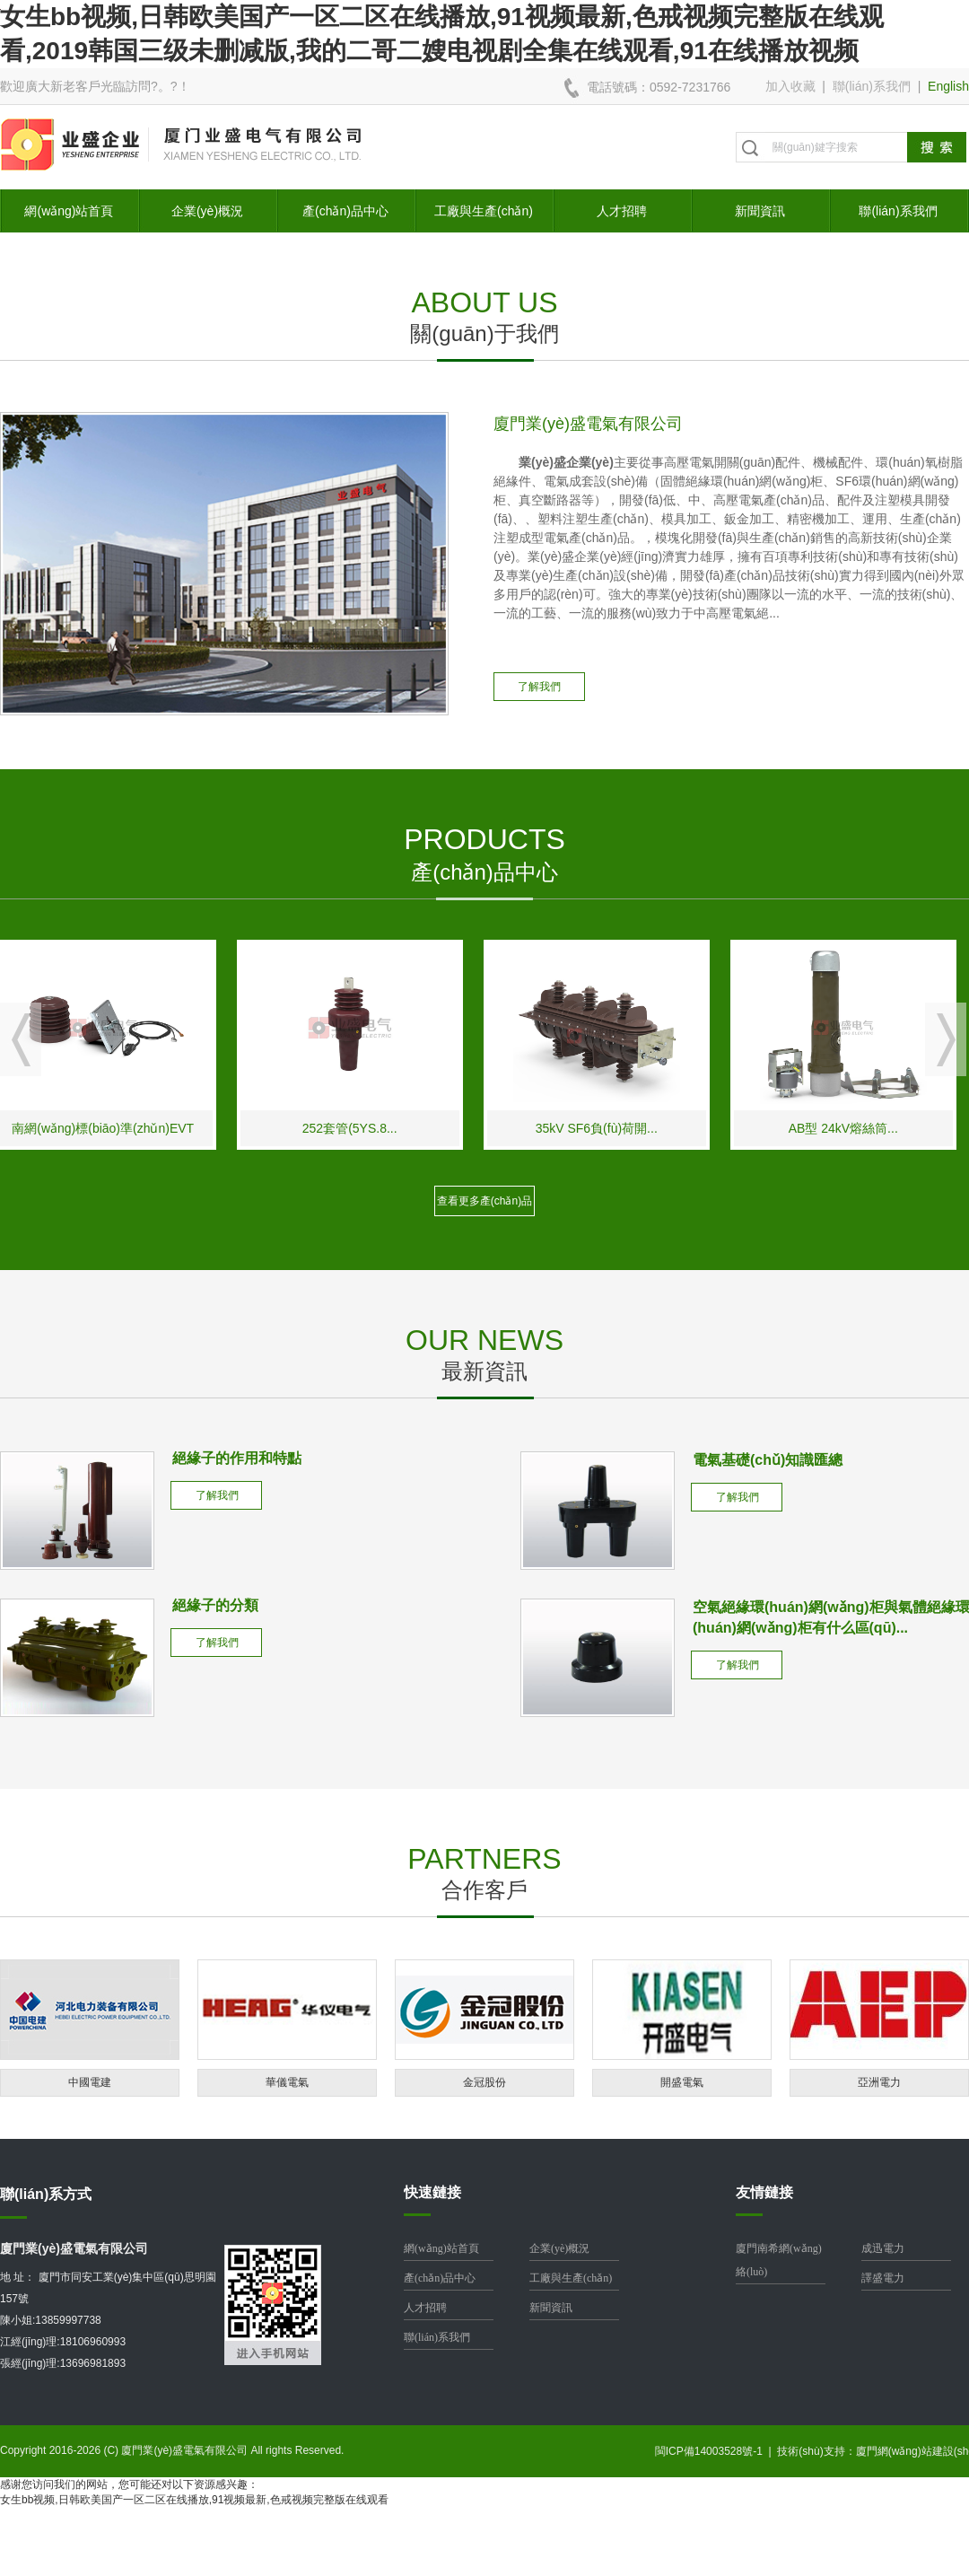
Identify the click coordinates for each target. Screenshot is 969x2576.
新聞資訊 (760, 211)
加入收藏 (790, 86)
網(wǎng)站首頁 (68, 211)
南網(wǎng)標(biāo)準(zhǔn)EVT (113, 1128)
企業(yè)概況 (207, 211)
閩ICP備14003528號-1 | (716, 2451)
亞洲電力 (879, 2082)
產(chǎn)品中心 (345, 211)
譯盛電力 (882, 2278)
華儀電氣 (287, 2082)
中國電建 (89, 2082)
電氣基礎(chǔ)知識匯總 (767, 1460)
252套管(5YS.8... (359, 1128)
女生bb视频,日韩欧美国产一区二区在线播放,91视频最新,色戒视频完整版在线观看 (194, 2499)
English (948, 86)
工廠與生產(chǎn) (483, 211)
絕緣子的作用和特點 (236, 1458)
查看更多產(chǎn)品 (484, 1201)
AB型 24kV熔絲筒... (853, 1128)
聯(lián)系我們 (872, 86)
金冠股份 (484, 2082)
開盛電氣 (681, 2082)
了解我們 (539, 686)
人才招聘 (622, 211)
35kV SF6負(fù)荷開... (607, 1128)
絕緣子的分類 (215, 1605)
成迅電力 (882, 2248)
